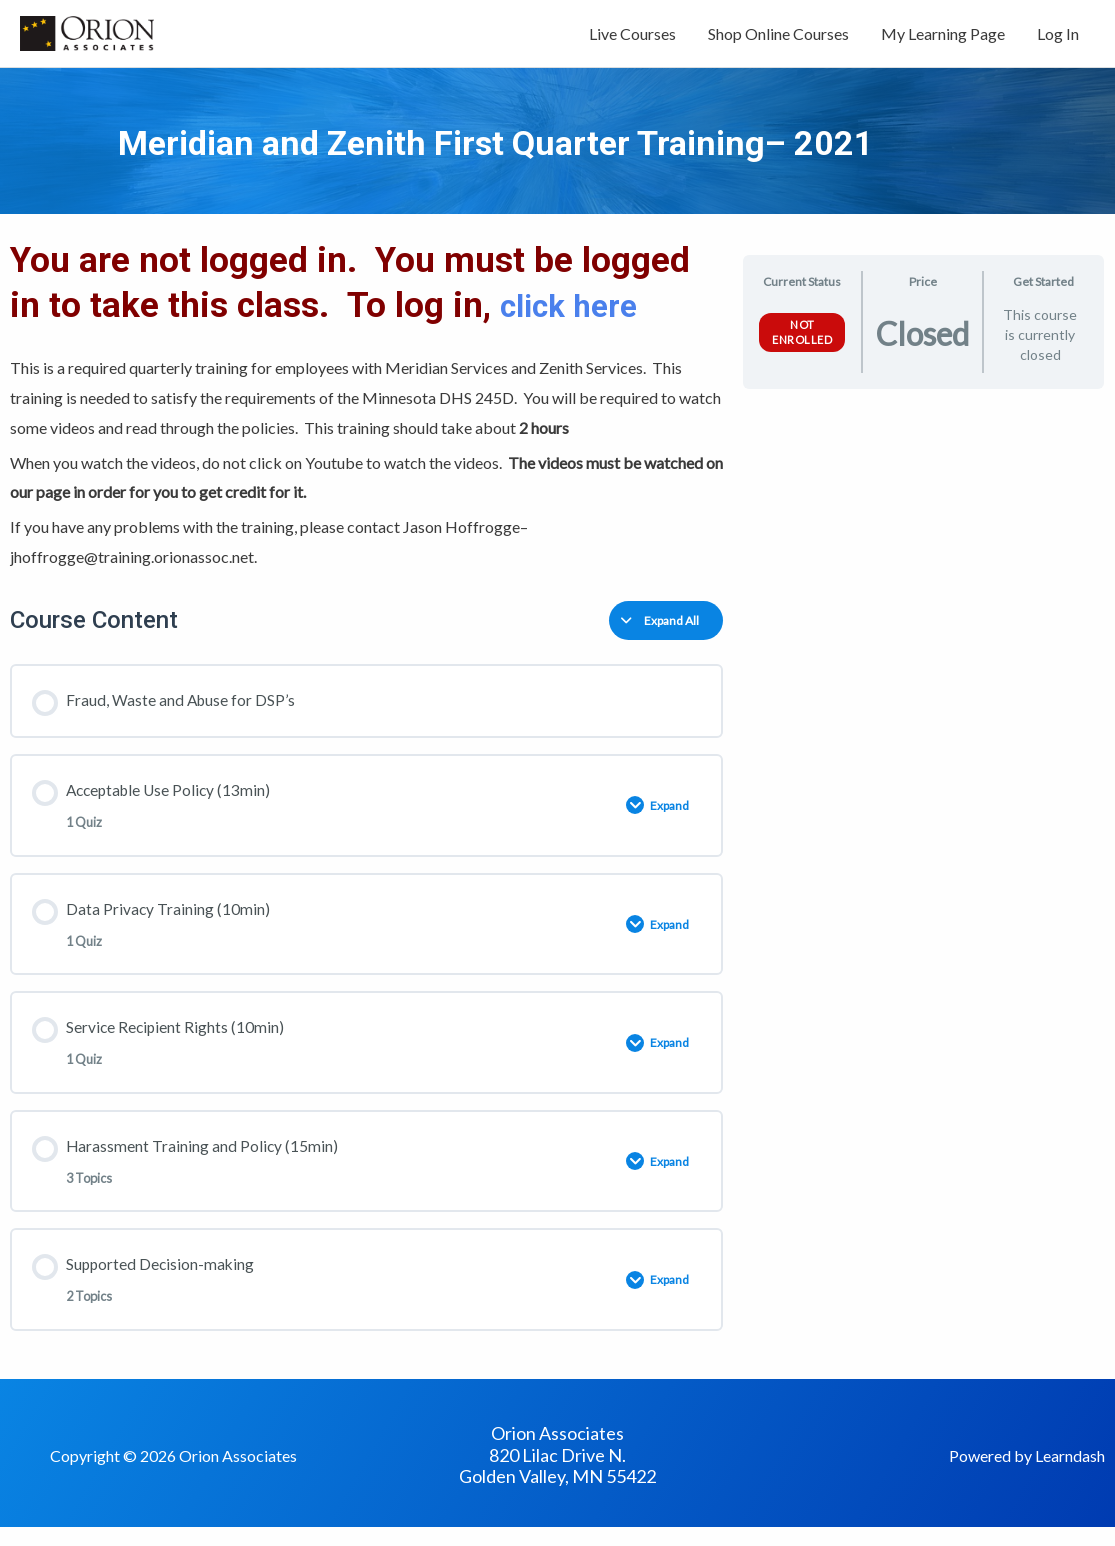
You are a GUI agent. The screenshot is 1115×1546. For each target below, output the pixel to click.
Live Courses (632, 37)
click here (581, 314)
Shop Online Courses (778, 37)
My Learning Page (943, 37)
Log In (1058, 37)
